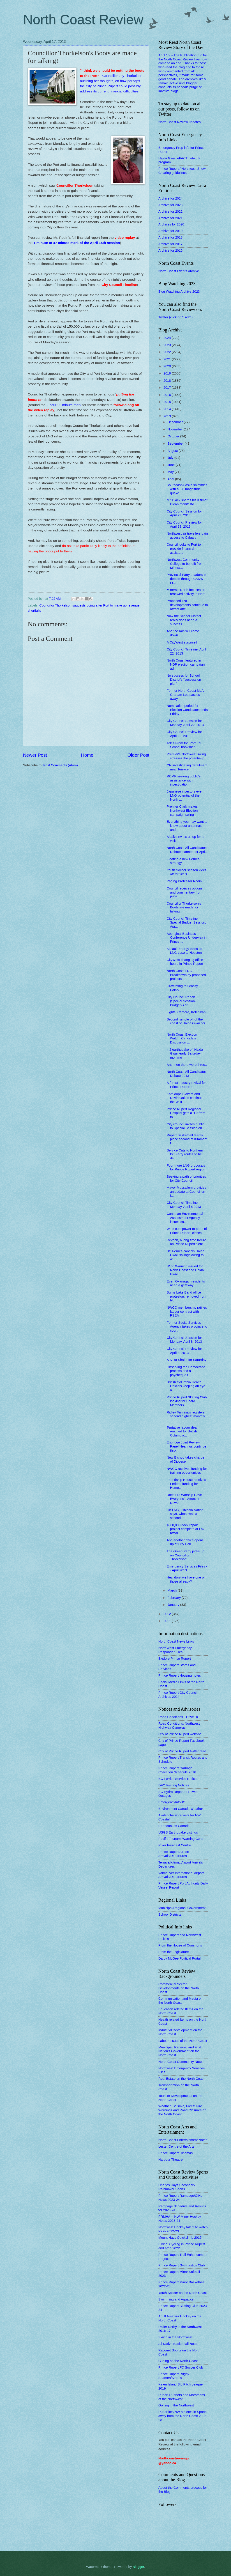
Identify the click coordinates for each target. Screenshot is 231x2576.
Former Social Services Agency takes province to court (187, 1326)
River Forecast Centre (174, 1845)
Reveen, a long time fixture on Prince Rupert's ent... (186, 1242)
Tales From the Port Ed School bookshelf (184, 745)
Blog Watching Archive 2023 (179, 291)
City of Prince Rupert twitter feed (182, 1751)
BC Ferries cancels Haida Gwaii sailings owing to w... (185, 1255)
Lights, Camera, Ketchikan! (187, 1012)
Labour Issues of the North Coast (182, 2041)
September (176, 443)
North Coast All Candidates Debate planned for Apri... (187, 850)
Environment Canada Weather (180, 1809)
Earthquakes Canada (173, 1826)
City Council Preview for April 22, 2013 (184, 734)
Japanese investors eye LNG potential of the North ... (184, 795)
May (171, 472)
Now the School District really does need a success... (184, 620)
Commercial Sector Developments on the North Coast (178, 1988)
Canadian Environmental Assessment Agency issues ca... (185, 1217)
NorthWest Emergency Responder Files (175, 1650)
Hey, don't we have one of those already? (186, 1579)
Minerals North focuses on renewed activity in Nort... (187, 592)
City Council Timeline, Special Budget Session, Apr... (186, 922)
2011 (168, 1621)
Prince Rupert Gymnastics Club (181, 2265)
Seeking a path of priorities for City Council (186, 1178)
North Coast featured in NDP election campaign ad (186, 664)
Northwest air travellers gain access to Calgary (187, 535)
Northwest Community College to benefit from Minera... (185, 563)
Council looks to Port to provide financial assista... (184, 548)
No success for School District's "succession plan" (184, 679)
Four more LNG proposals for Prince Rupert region (186, 1167)
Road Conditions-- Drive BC (178, 1717)
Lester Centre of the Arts (176, 2146)
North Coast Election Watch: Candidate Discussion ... (182, 1038)
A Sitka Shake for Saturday (186, 1360)
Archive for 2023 (170, 205)
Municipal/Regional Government (182, 1908)
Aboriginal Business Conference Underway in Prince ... (187, 937)
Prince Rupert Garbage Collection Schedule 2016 (177, 1770)
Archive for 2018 (170, 237)
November (175, 429)
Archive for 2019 (170, 231)
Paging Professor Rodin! (185, 881)
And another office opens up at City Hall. (185, 1542)
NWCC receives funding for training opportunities (187, 1471)
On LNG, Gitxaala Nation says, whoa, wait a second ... (185, 1514)
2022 (168, 352)
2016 (168, 395)
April (171, 479)
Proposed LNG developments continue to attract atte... (187, 605)
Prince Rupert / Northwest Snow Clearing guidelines (182, 171)
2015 (168, 402)
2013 (168, 416)
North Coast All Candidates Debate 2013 (187, 1074)
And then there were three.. (187, 1064)
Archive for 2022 (170, 211)
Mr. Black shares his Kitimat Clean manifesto (187, 502)
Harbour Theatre (170, 2159)
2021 (168, 359)
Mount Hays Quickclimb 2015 (179, 2237)
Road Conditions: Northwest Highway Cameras (179, 1725)
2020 (168, 366)
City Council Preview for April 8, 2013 (184, 1351)
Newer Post (35, 755)
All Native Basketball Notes (178, 2344)
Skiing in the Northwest (175, 2337)
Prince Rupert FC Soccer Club (180, 2367)
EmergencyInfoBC (171, 1802)
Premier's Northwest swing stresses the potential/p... (187, 756)
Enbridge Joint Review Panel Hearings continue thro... (186, 1446)
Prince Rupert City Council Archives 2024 (177, 1694)
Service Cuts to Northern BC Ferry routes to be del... (185, 1154)
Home (87, 755)
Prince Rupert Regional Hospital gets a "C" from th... (186, 1113)
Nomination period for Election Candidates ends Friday (187, 709)
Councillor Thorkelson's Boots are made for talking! (184, 907)
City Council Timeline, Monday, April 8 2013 (184, 1205)
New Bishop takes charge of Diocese (185, 1459)
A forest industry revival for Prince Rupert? (186, 1085)
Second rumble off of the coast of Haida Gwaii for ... (186, 1023)
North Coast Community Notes (180, 2062)
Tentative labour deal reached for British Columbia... (182, 1431)
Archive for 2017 (170, 244)
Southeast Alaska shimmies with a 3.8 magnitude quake (187, 489)
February (174, 1597)
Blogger (138, 2567)
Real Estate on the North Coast (181, 2078)
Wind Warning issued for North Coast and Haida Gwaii (185, 1270)
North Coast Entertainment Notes (182, 2140)
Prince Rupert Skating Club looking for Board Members (187, 1401)
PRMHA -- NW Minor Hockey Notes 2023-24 (179, 2218)
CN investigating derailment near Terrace (187, 767)
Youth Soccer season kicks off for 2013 (186, 872)
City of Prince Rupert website (179, 1734)
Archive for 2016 (170, 250)
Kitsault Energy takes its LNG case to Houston (184, 951)
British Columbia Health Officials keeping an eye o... (186, 1386)
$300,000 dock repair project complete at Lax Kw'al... (185, 1529)
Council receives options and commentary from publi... (185, 892)
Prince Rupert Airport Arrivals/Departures (173, 1854)
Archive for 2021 (170, 218)
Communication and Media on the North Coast (180, 2000)
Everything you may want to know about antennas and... (187, 825)
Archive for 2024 (170, 198)
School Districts (169, 1914)
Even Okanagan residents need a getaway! (186, 1283)
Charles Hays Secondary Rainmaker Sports (176, 2187)
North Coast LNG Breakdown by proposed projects (186, 975)
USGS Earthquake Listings (178, 1832)
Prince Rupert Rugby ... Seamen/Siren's (175, 2376)
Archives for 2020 (171, 224)
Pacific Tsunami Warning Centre (182, 1839)
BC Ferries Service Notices (178, 1779)
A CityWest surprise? (182, 642)
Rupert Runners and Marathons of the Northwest (181, 2397)
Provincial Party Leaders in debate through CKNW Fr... (186, 578)
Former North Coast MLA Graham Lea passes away (185, 694)
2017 (168, 387)
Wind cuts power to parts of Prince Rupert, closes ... (187, 1231)
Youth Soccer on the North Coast (182, 2293)
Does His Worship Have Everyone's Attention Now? (184, 1499)
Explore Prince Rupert (174, 1658)
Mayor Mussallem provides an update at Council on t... (186, 1191)
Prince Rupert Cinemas (175, 2153)
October (173, 436)
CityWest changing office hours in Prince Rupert (185, 962)
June (171, 465)
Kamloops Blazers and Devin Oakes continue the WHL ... (185, 1098)
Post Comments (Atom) (60, 765)
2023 (168, 345)
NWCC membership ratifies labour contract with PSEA (187, 1311)
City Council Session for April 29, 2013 (184, 513)
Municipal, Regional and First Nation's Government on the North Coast (179, 2051)
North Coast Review (83, 19)
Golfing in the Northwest (176, 2405)
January (173, 1604)
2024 (168, 338)
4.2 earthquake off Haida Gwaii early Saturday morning (185, 1053)
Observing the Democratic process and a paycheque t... (186, 1371)
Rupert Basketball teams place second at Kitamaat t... (187, 1139)
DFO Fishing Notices (173, 1785)
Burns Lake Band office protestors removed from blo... (186, 1296)
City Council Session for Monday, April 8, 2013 (184, 1340)
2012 (168, 1614)
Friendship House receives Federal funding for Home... (186, 1483)
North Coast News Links (176, 1641)
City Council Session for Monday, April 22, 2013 (185, 723)
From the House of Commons (180, 1945)
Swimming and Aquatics (176, 2299)
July (170, 458)
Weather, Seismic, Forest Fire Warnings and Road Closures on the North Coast (182, 2110)
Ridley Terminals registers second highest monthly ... (186, 1416)
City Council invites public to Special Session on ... (186, 1126)
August (173, 451)
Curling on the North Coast (178, 2361)
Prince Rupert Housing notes (179, 1675)
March (172, 1590)
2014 (168, 409)
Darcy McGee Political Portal (179, 1958)
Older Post (138, 755)
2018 (168, 380)
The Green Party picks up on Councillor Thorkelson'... (185, 1555)
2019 (168, 373)
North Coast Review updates (179, 122)
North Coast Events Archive (178, 271)
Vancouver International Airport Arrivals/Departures (181, 1875)
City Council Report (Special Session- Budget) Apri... (181, 1001)
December (175, 422)
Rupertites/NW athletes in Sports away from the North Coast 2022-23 (182, 2416)
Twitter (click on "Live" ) (175, 317)
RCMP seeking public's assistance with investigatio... (184, 780)
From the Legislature (173, 1952)
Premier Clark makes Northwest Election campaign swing (182, 810)
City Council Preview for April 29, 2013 (184, 524)
